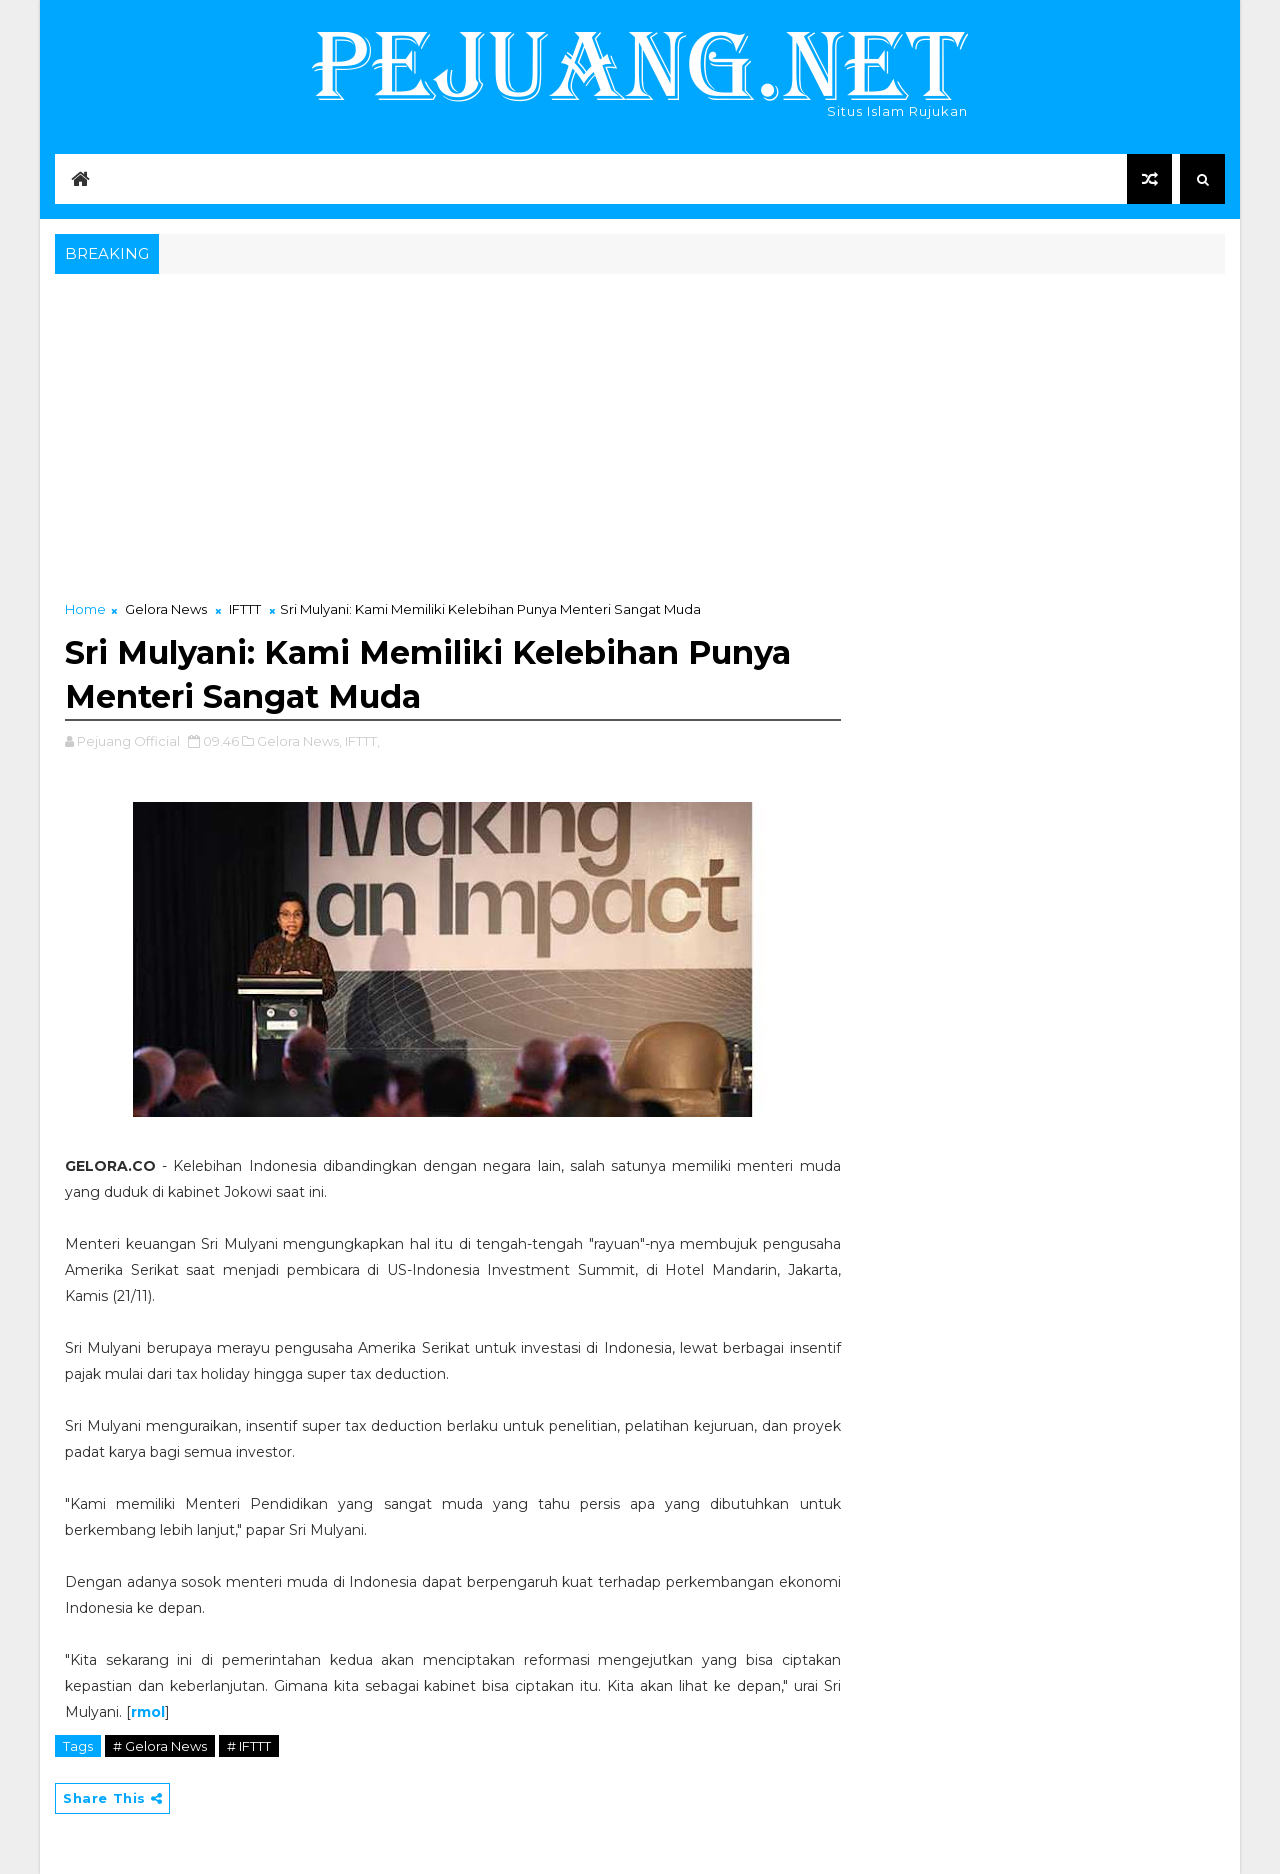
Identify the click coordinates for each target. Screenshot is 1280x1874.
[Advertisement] (640, 429)
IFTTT (245, 609)
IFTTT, (362, 741)
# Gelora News (160, 1746)
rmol (148, 1712)
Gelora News (166, 609)
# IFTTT (249, 1746)
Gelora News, (299, 741)
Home (85, 609)
